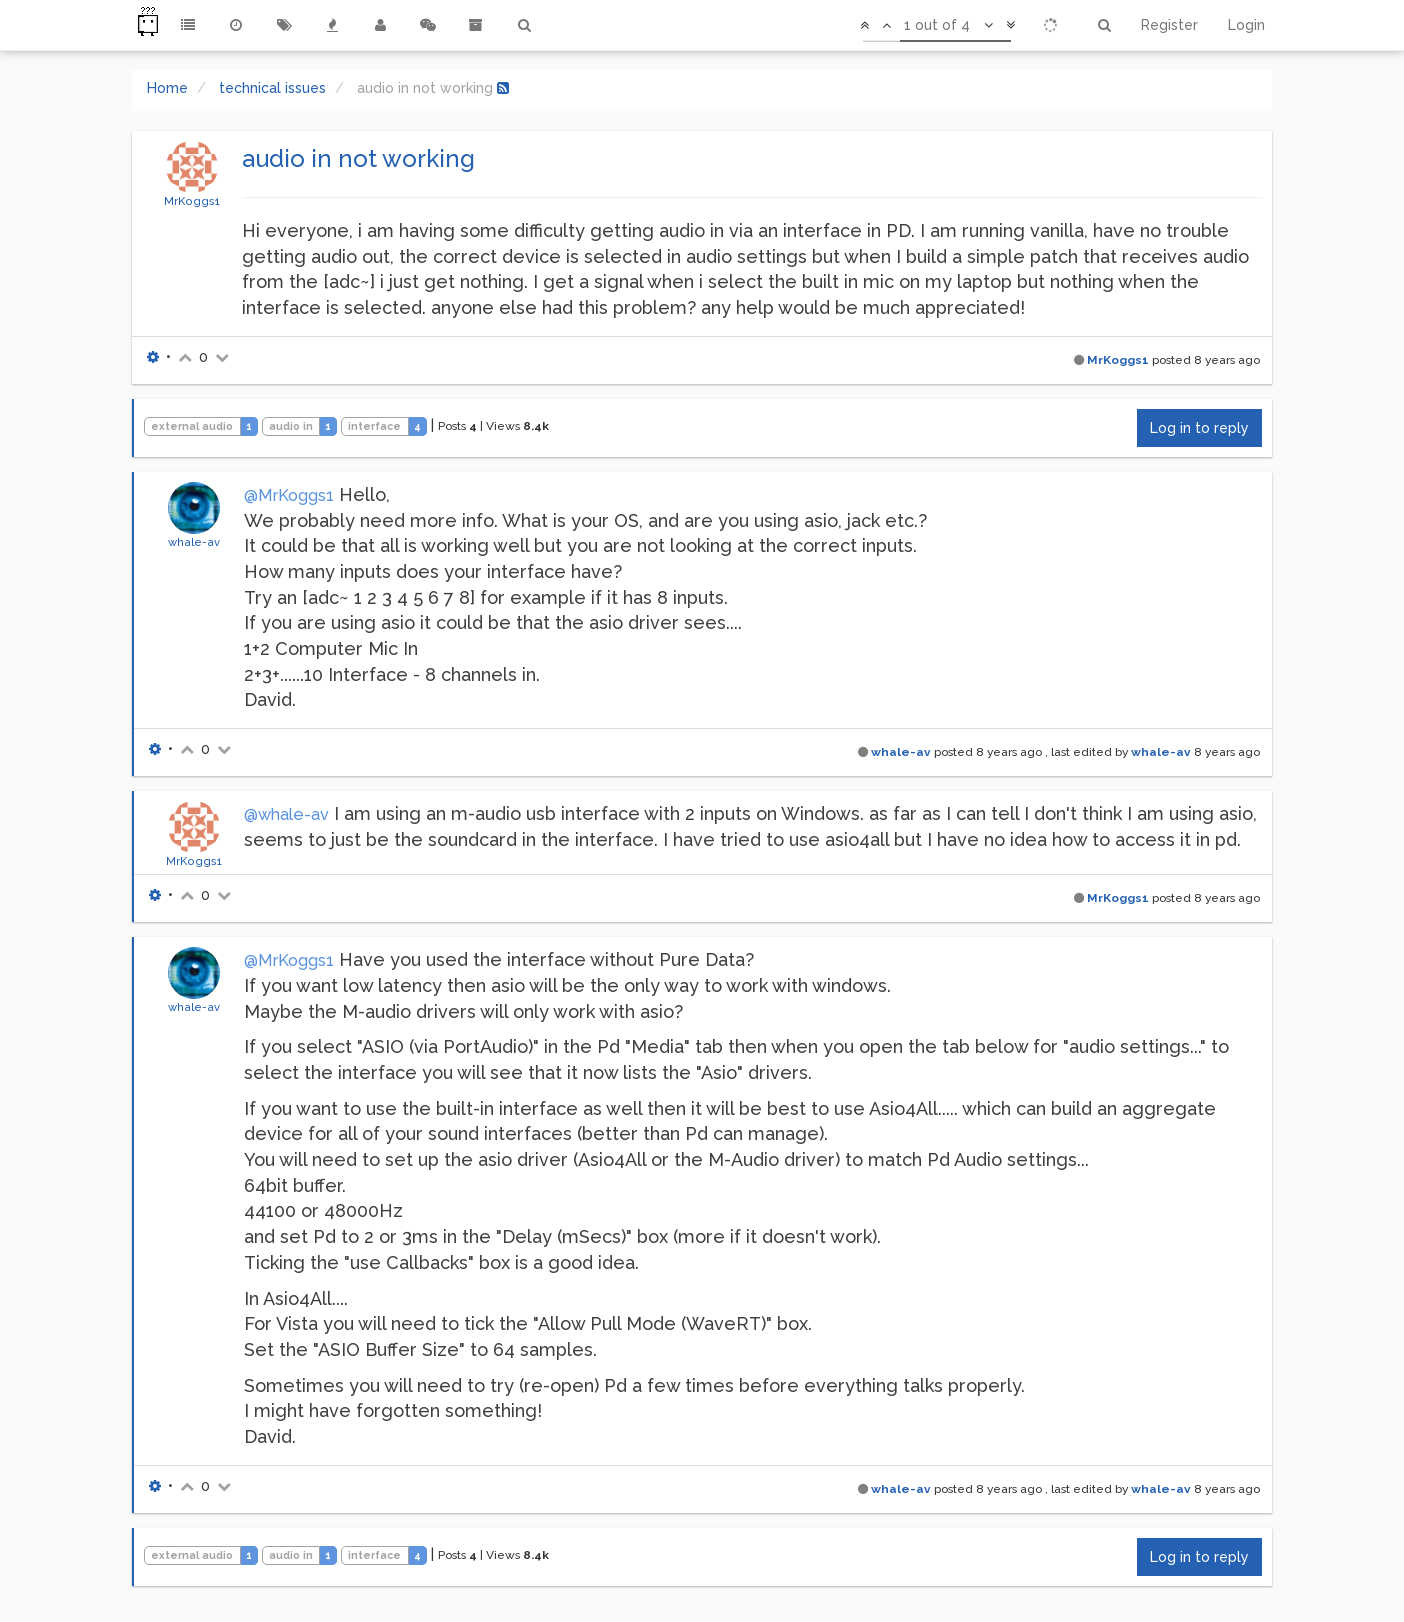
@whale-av (286, 814)
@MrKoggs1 (289, 495)
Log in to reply (1199, 428)
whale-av (194, 542)
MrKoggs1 (192, 201)
